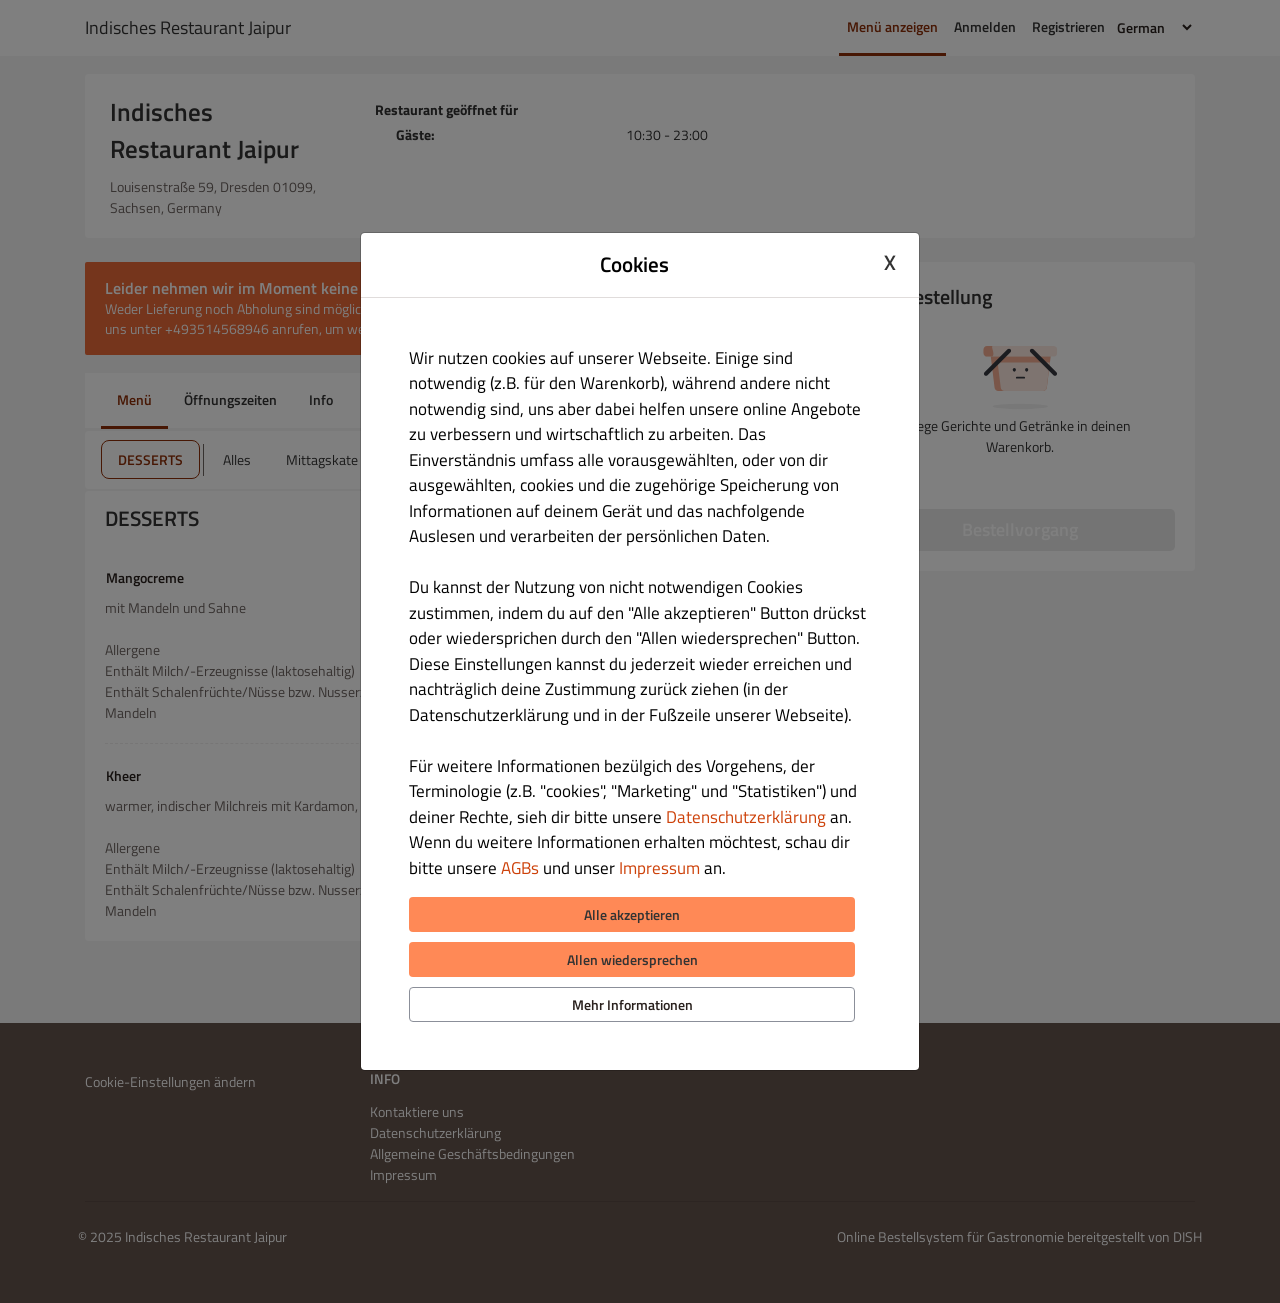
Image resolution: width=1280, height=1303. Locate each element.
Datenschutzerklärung (746, 817)
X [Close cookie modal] (890, 262)
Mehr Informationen (632, 1004)
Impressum (659, 868)
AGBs (520, 868)
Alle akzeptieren (632, 914)
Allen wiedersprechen (632, 959)
